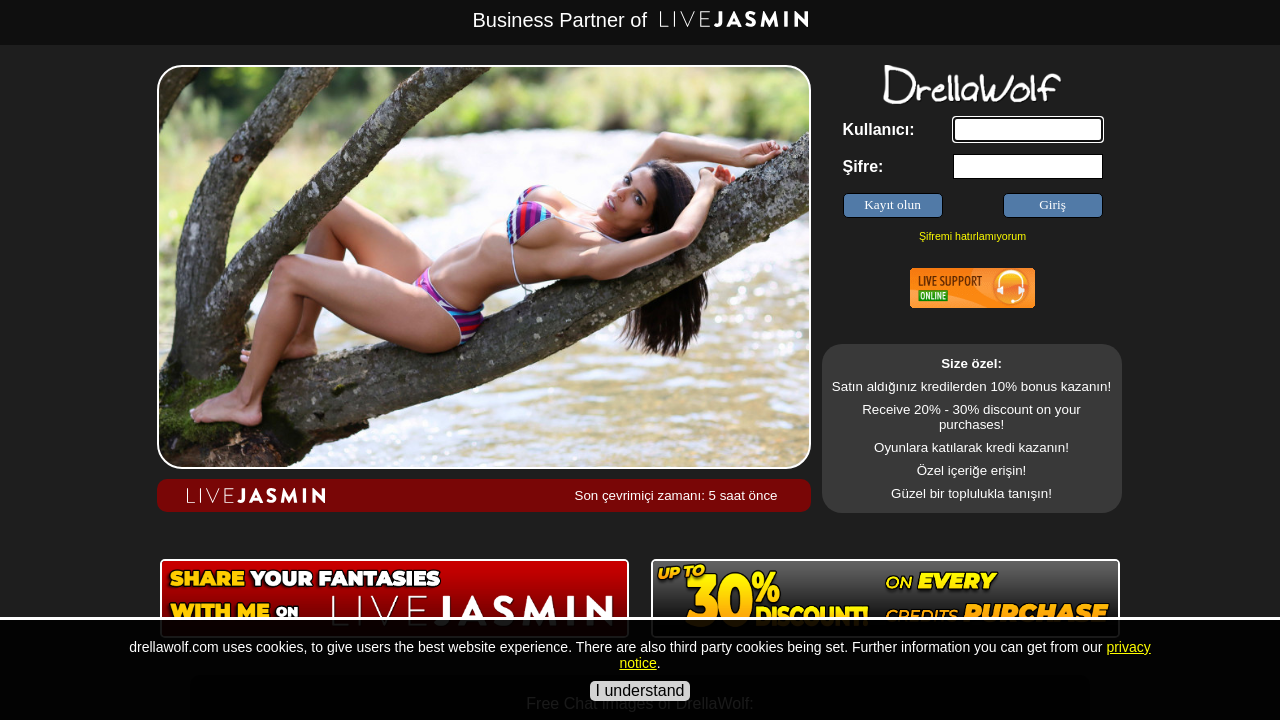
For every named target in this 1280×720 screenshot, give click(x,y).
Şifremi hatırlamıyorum (972, 236)
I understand (640, 690)
